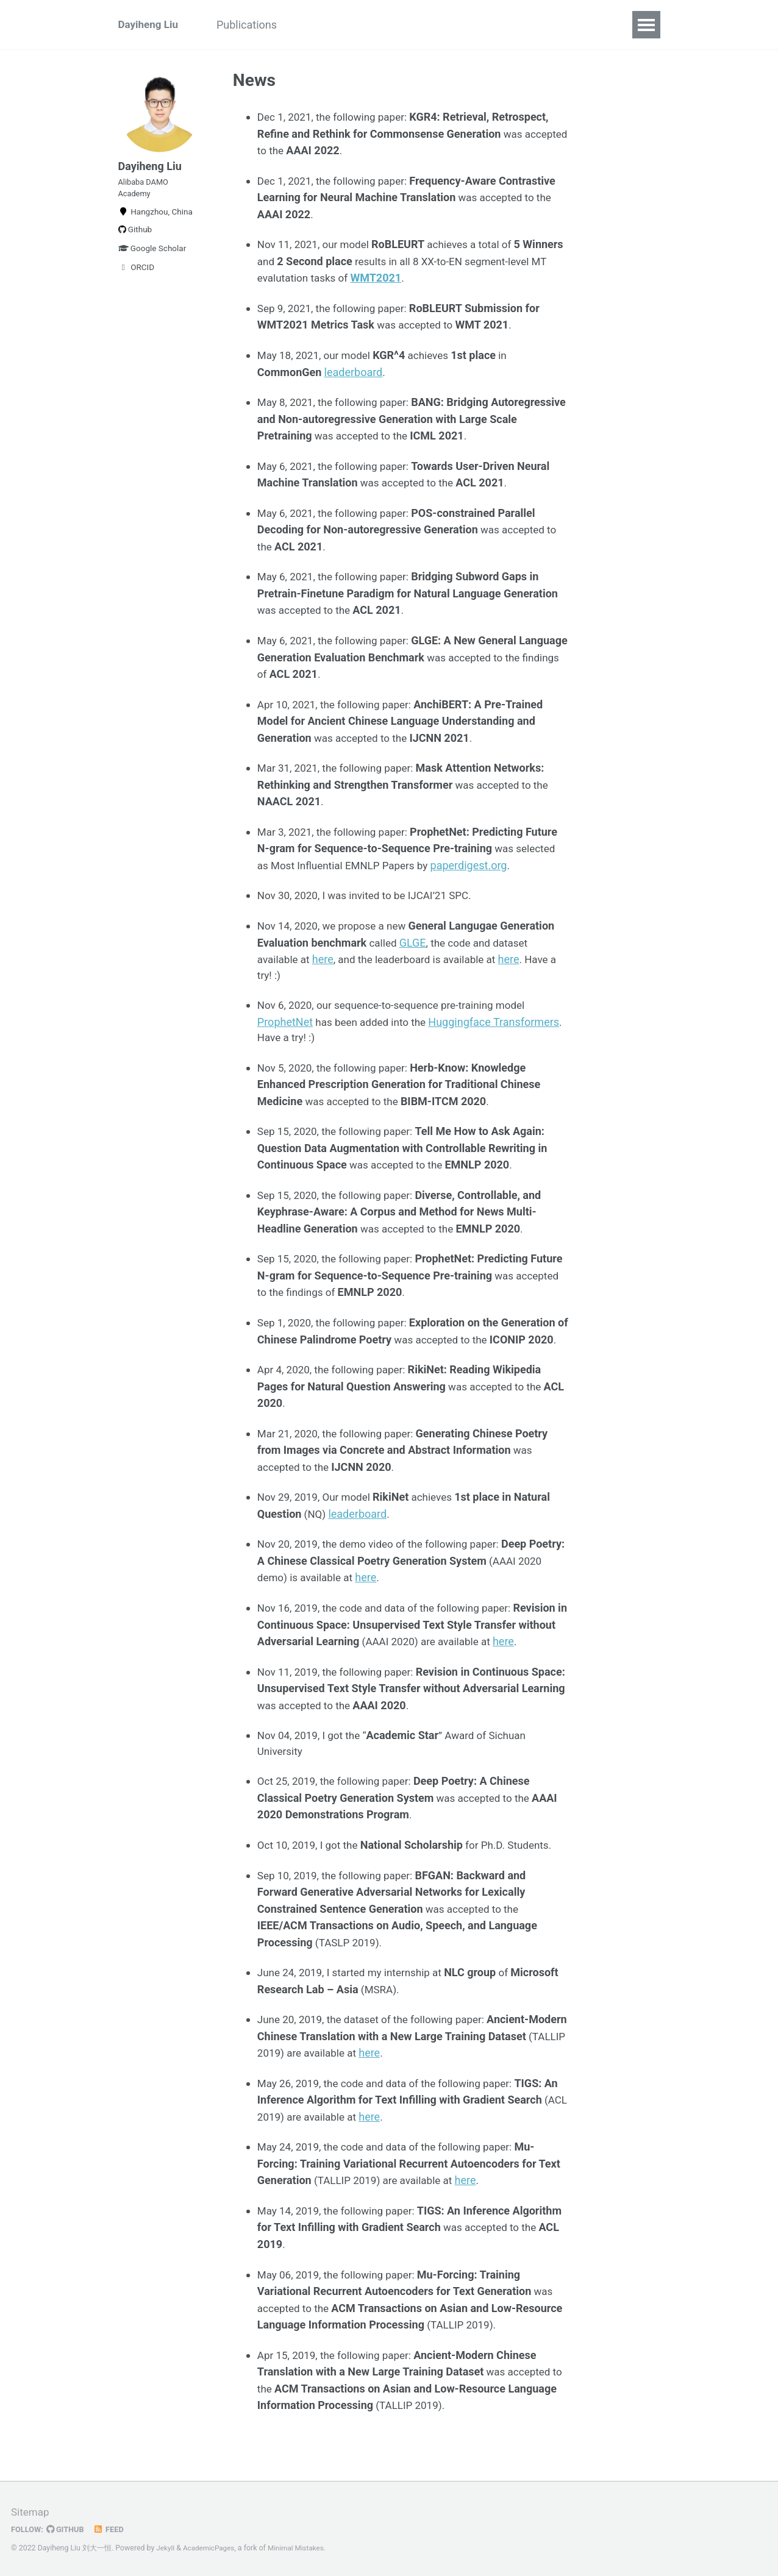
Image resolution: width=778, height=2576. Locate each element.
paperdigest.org (478, 864)
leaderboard (353, 371)
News (321, 24)
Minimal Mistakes (301, 2548)
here (326, 958)
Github (135, 239)
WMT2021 (425, 277)
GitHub (68, 2529)
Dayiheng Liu (150, 24)
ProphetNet (285, 1022)
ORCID (136, 277)
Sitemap (31, 2511)
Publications (256, 24)
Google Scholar (152, 258)
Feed (113, 2529)
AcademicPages (211, 2548)
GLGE (414, 942)
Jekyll (166, 2548)
